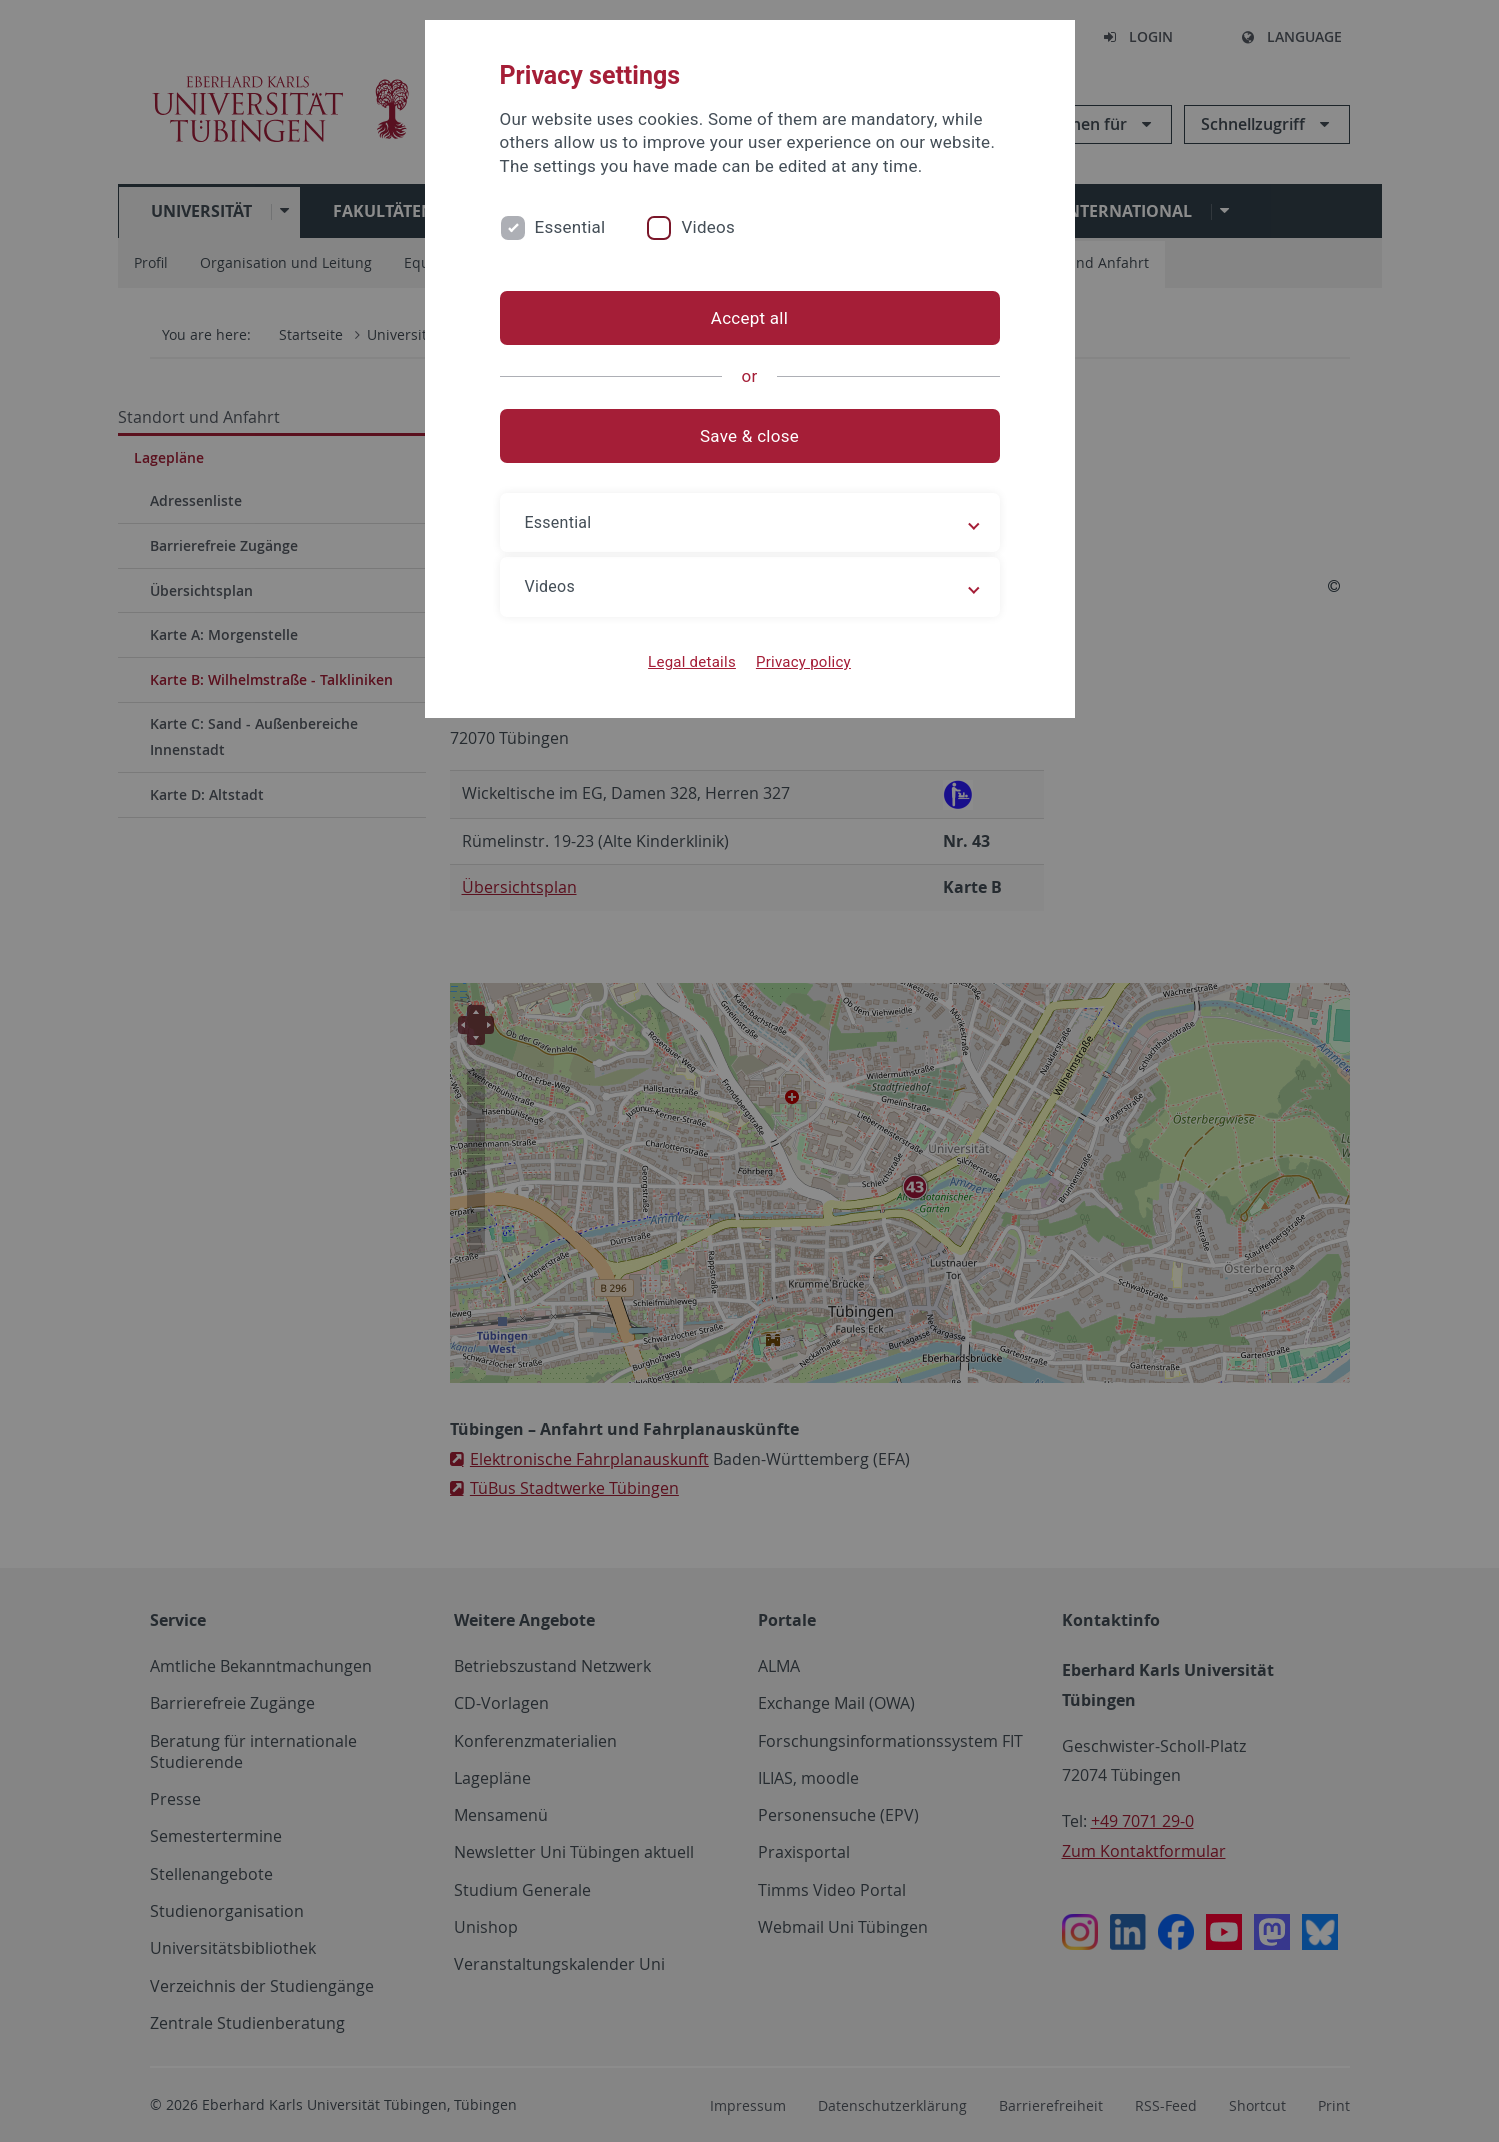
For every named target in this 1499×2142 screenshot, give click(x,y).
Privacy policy (803, 662)
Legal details (692, 662)
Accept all (749, 318)
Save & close (749, 436)
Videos (708, 227)
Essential (570, 227)
